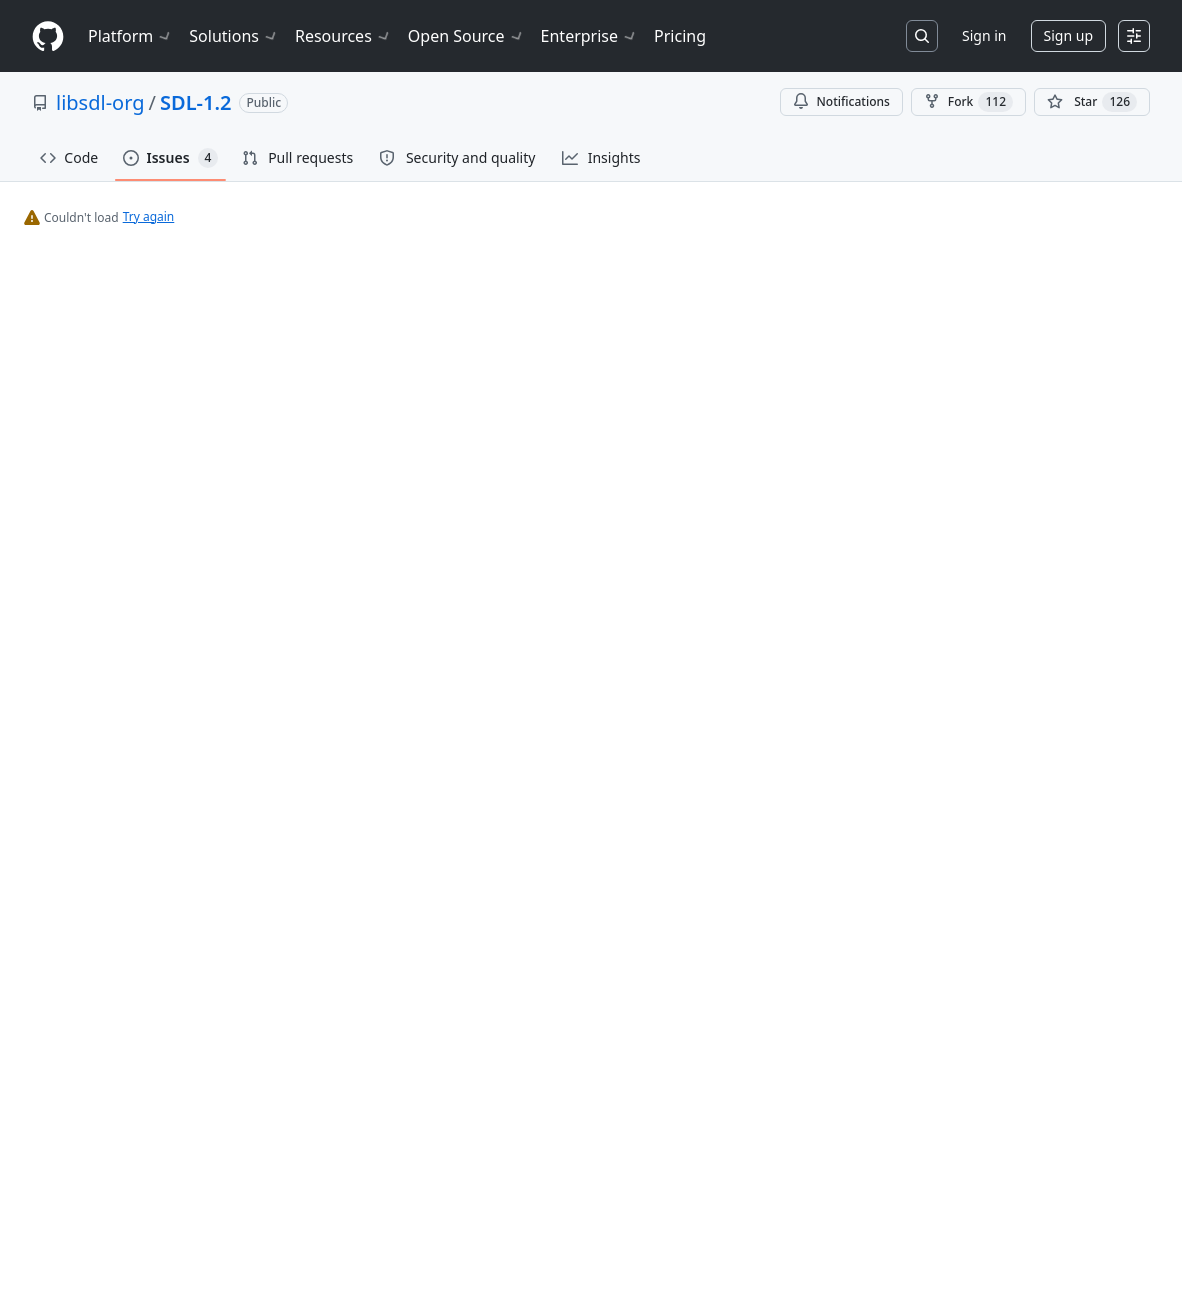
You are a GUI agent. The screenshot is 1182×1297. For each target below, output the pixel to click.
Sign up (1068, 35)
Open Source (466, 36)
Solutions (234, 36)
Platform (130, 36)
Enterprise (589, 36)
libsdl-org (100, 102)
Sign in (984, 35)
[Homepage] (48, 36)
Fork (968, 102)
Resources (343, 36)
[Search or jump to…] (922, 36)
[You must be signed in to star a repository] (1092, 102)
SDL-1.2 (195, 102)
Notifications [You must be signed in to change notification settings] (841, 101)
